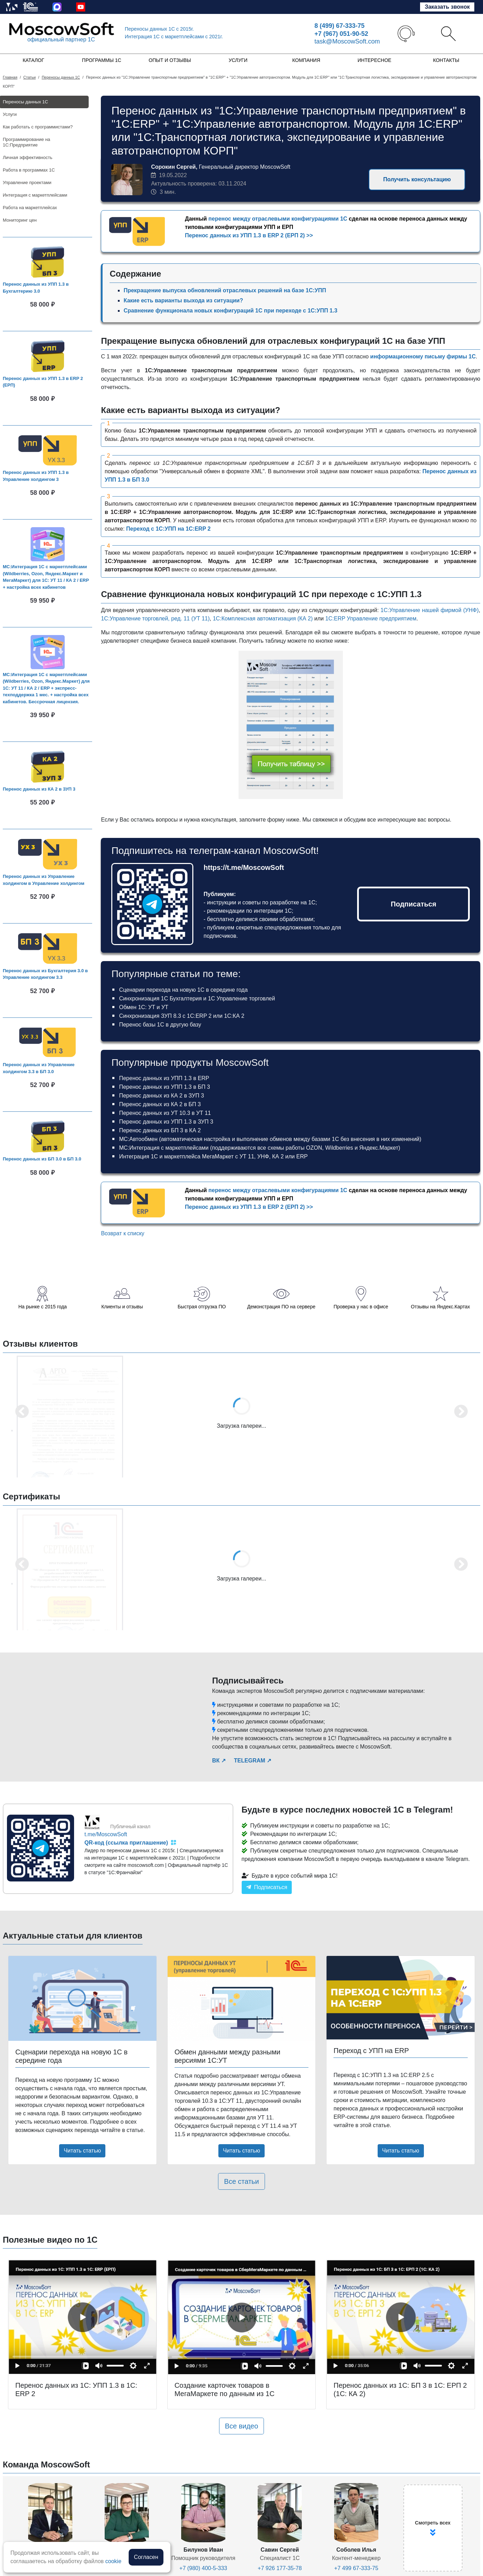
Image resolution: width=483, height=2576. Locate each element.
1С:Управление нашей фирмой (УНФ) (429, 610)
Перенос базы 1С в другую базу (160, 1025)
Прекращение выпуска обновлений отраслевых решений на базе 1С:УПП (224, 290)
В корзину (50, 318)
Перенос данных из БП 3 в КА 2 (160, 1130)
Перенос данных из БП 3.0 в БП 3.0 (42, 1159)
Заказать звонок (447, 7)
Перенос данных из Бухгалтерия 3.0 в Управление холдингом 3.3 (45, 974)
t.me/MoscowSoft (105, 1834)
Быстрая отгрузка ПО (202, 1306)
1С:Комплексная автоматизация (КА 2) (263, 618)
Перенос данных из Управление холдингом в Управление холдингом (43, 880)
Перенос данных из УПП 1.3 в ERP (164, 1078)
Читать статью (82, 2151)
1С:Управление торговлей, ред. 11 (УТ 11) (155, 618)
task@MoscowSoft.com (347, 41)
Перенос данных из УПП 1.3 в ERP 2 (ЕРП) (43, 382)
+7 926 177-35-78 (280, 2568)
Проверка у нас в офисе (360, 1306)
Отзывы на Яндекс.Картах (440, 1306)
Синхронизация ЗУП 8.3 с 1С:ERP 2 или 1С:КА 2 (181, 1016)
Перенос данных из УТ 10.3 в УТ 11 (165, 1113)
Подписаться (413, 904)
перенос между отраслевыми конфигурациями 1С (277, 219)
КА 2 (278, 1156)
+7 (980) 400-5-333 (203, 2568)
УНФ (263, 1156)
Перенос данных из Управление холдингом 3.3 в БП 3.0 (38, 1068)
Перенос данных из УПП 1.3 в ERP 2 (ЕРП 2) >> (249, 235)
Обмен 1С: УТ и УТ (143, 1007)
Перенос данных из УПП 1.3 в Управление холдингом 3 (36, 476)
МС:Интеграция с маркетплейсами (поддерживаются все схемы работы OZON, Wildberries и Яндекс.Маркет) (259, 1148)
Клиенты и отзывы (122, 1306)
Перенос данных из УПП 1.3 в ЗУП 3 (166, 1122)
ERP (302, 1156)
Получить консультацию (417, 179)
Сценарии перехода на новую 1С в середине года (183, 990)
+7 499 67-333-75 (356, 2568)
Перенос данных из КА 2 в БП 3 (160, 1104)
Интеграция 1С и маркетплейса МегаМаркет (176, 1156)
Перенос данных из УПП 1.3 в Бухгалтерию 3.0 (36, 288)
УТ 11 (247, 1156)
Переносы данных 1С (159, 29)
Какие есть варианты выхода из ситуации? (183, 300)
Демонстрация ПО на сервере (281, 1306)
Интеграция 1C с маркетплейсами (174, 36)
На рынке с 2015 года (42, 1306)
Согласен (146, 2557)
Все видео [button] (241, 2426)
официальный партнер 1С (61, 39)
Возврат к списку (122, 1233)
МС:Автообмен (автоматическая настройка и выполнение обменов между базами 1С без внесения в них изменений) (270, 1139)
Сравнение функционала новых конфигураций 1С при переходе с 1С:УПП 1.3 (230, 311)
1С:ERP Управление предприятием (370, 618)
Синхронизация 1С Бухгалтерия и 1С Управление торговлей (197, 998)
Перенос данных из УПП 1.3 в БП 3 (164, 1087)
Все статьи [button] (241, 2181)
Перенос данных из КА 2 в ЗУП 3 (39, 789)
